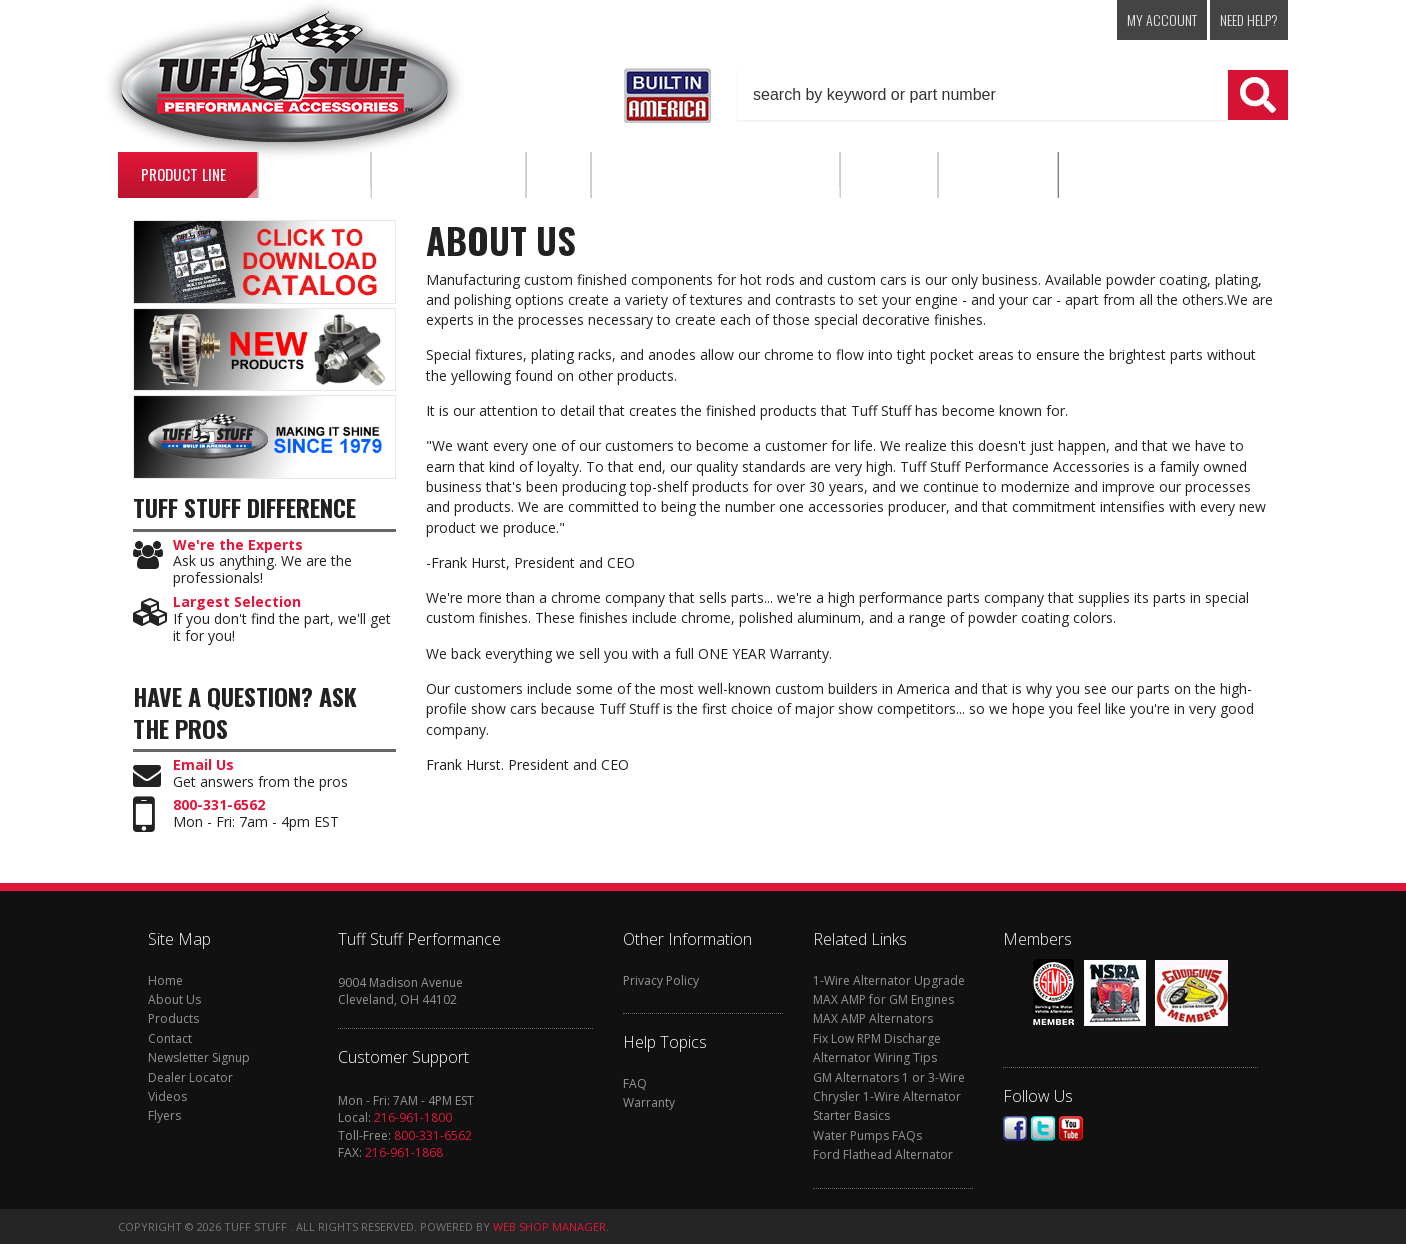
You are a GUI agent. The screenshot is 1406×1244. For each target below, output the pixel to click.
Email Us (203, 765)
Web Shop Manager (549, 1226)
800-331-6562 (219, 805)
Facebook (1015, 1128)
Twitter (1043, 1128)
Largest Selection (237, 602)
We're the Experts (238, 545)
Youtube (1071, 1128)
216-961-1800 (413, 1117)
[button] (1013, 95)
